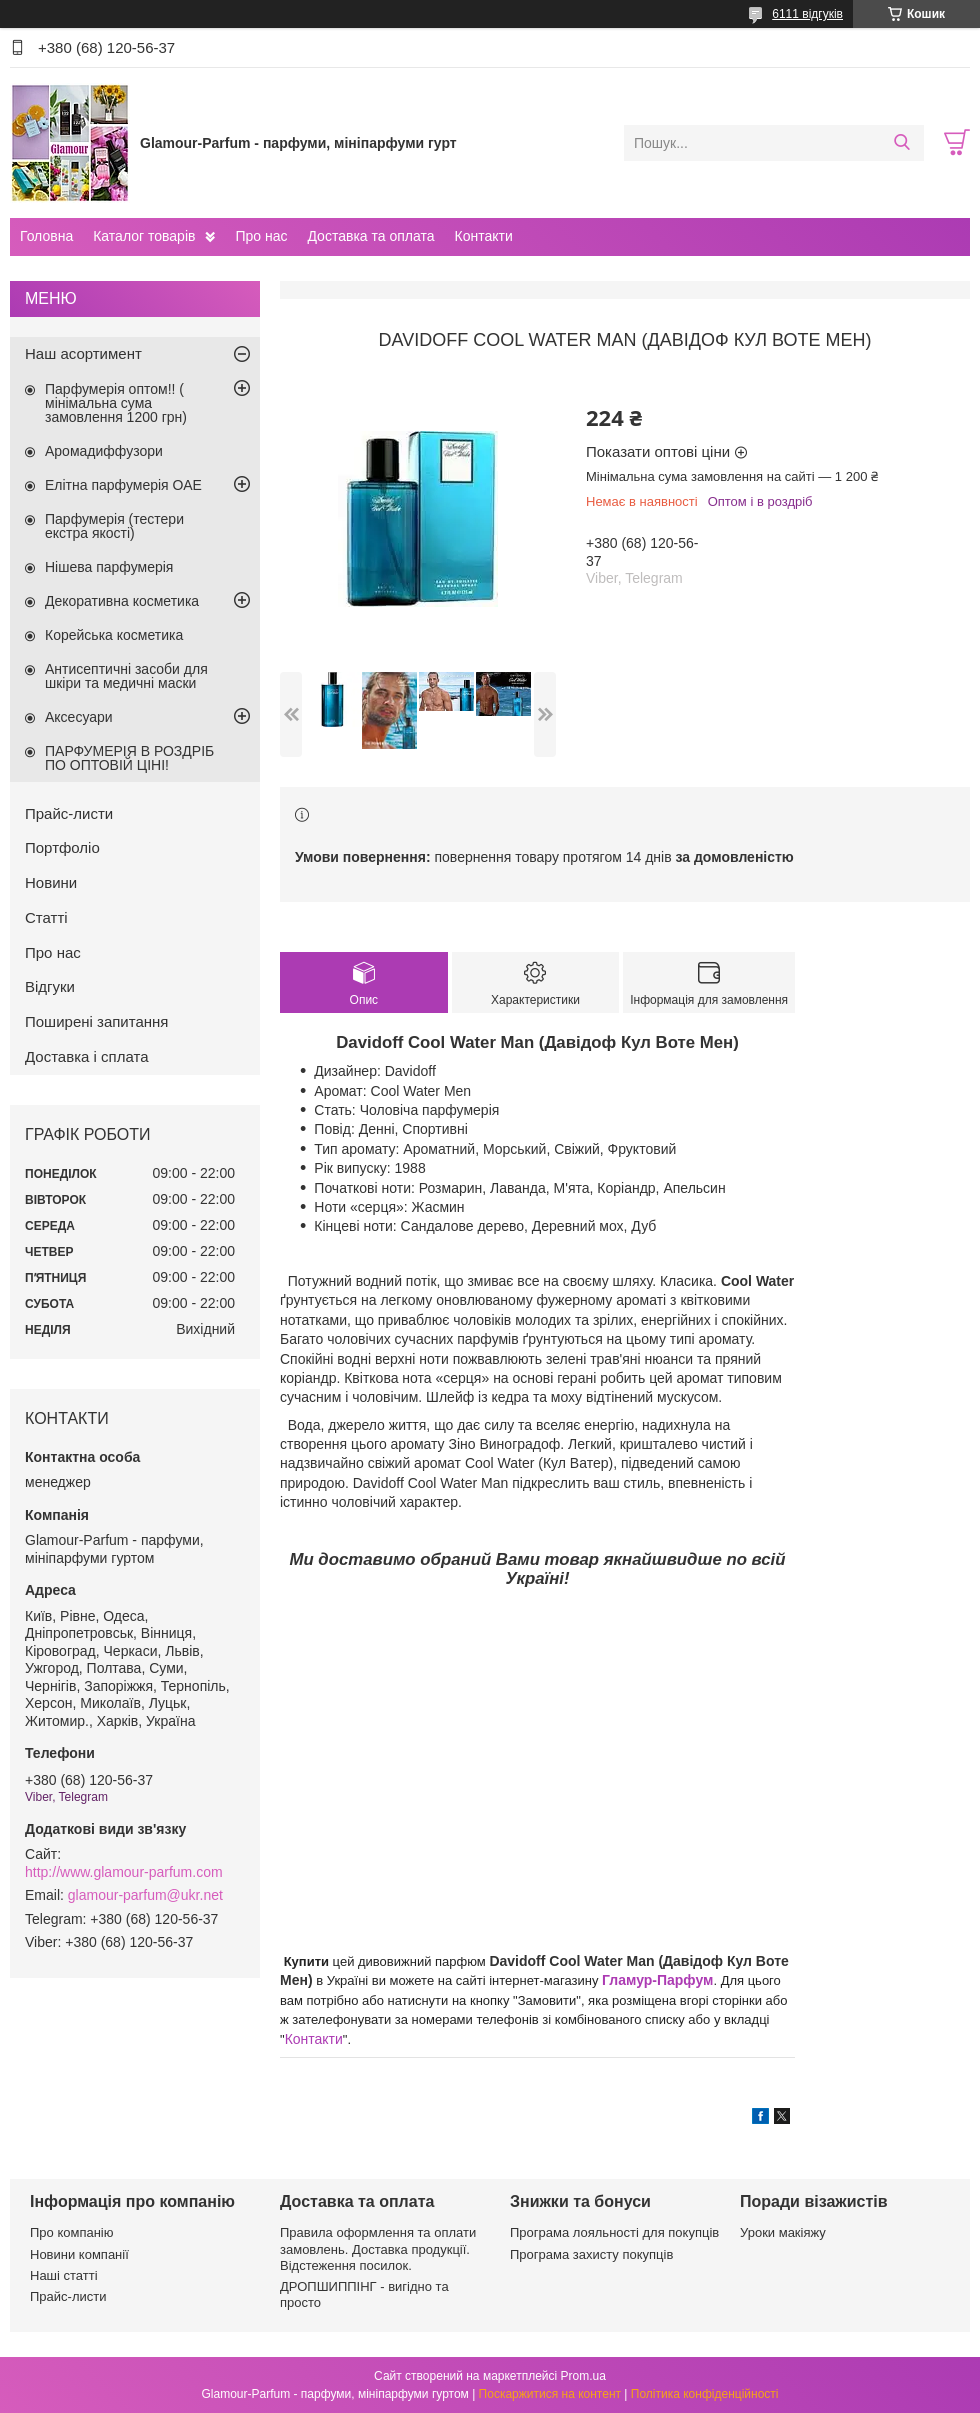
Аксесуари (79, 717)
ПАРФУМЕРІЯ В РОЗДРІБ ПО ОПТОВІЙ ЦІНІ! (129, 758)
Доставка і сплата (87, 1056)
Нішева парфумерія (109, 567)
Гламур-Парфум (657, 1980)
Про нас (261, 236)
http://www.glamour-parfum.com (124, 1872)
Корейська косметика (114, 635)
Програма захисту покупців (591, 2254)
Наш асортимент (83, 353)
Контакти (483, 236)
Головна (46, 236)
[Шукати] (901, 143)
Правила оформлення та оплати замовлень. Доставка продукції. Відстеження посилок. (378, 2249)
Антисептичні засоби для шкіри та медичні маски (126, 676)
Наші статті (64, 2275)
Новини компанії (79, 2254)
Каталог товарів (144, 236)
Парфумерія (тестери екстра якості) (114, 526)
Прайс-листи (69, 813)
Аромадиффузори (104, 451)
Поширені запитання (96, 1021)
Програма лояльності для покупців (614, 2232)
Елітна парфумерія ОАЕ (123, 485)
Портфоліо (62, 847)
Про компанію (72, 2232)
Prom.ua (583, 2376)
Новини (51, 882)
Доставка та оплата (370, 236)
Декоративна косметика (122, 601)
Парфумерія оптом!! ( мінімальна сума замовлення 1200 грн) (116, 403)
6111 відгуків (807, 14)
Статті (46, 917)
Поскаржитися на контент (550, 2394)
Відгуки (50, 986)
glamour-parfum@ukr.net (145, 1895)
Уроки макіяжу (783, 2232)
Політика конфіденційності (705, 2394)
